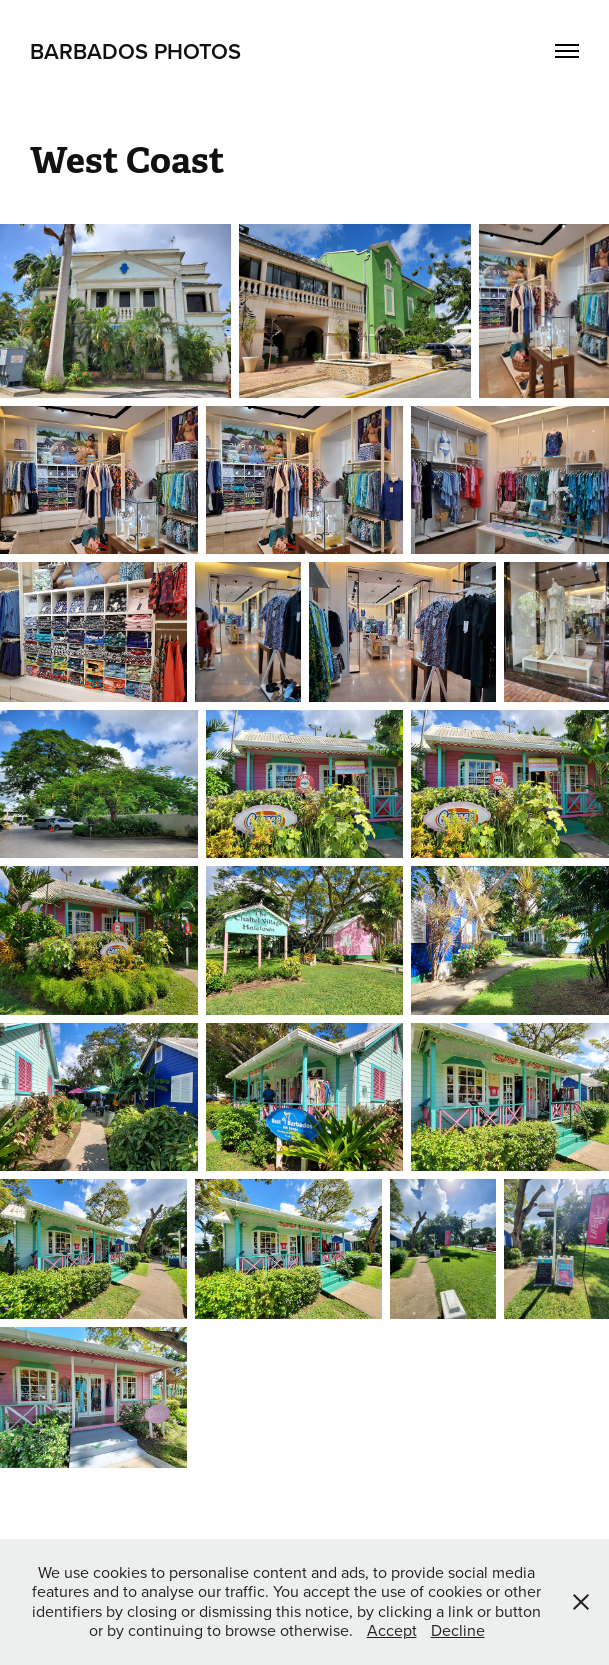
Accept (392, 1630)
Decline (458, 1630)
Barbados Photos (135, 51)
